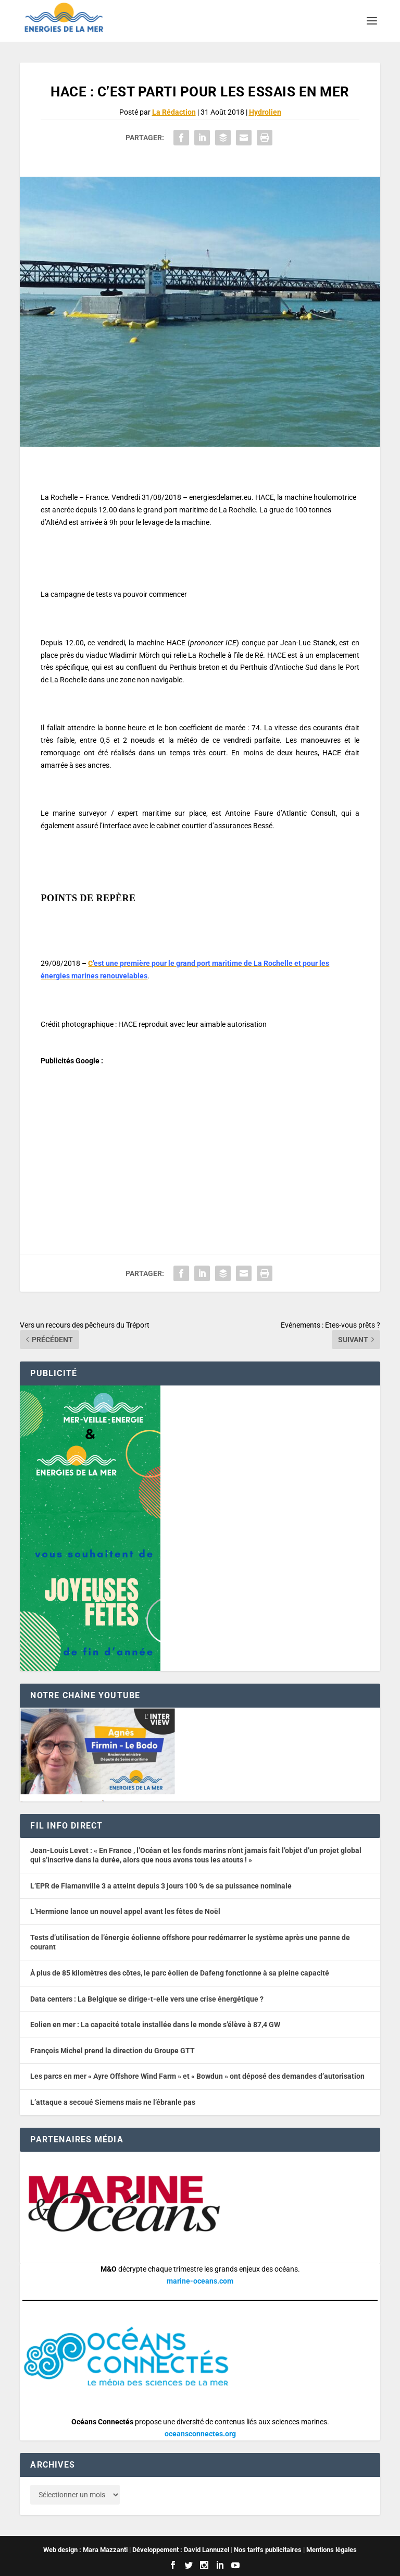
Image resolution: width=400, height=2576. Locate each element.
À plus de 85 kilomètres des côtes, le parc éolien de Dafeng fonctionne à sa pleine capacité (179, 1973)
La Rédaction (174, 112)
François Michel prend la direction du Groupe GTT (112, 2050)
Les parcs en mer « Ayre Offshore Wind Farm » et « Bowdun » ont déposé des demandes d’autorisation (197, 2076)
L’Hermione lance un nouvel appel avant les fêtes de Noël (125, 1911)
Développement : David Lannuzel (180, 2550)
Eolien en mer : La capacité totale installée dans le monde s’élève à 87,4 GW (155, 2024)
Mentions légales (331, 2550)
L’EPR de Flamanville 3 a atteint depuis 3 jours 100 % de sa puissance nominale (161, 1886)
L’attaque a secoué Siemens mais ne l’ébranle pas (112, 2102)
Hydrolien (265, 112)
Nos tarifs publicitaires (268, 2550)
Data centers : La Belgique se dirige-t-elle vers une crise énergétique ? (147, 1999)
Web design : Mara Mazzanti (85, 2550)
